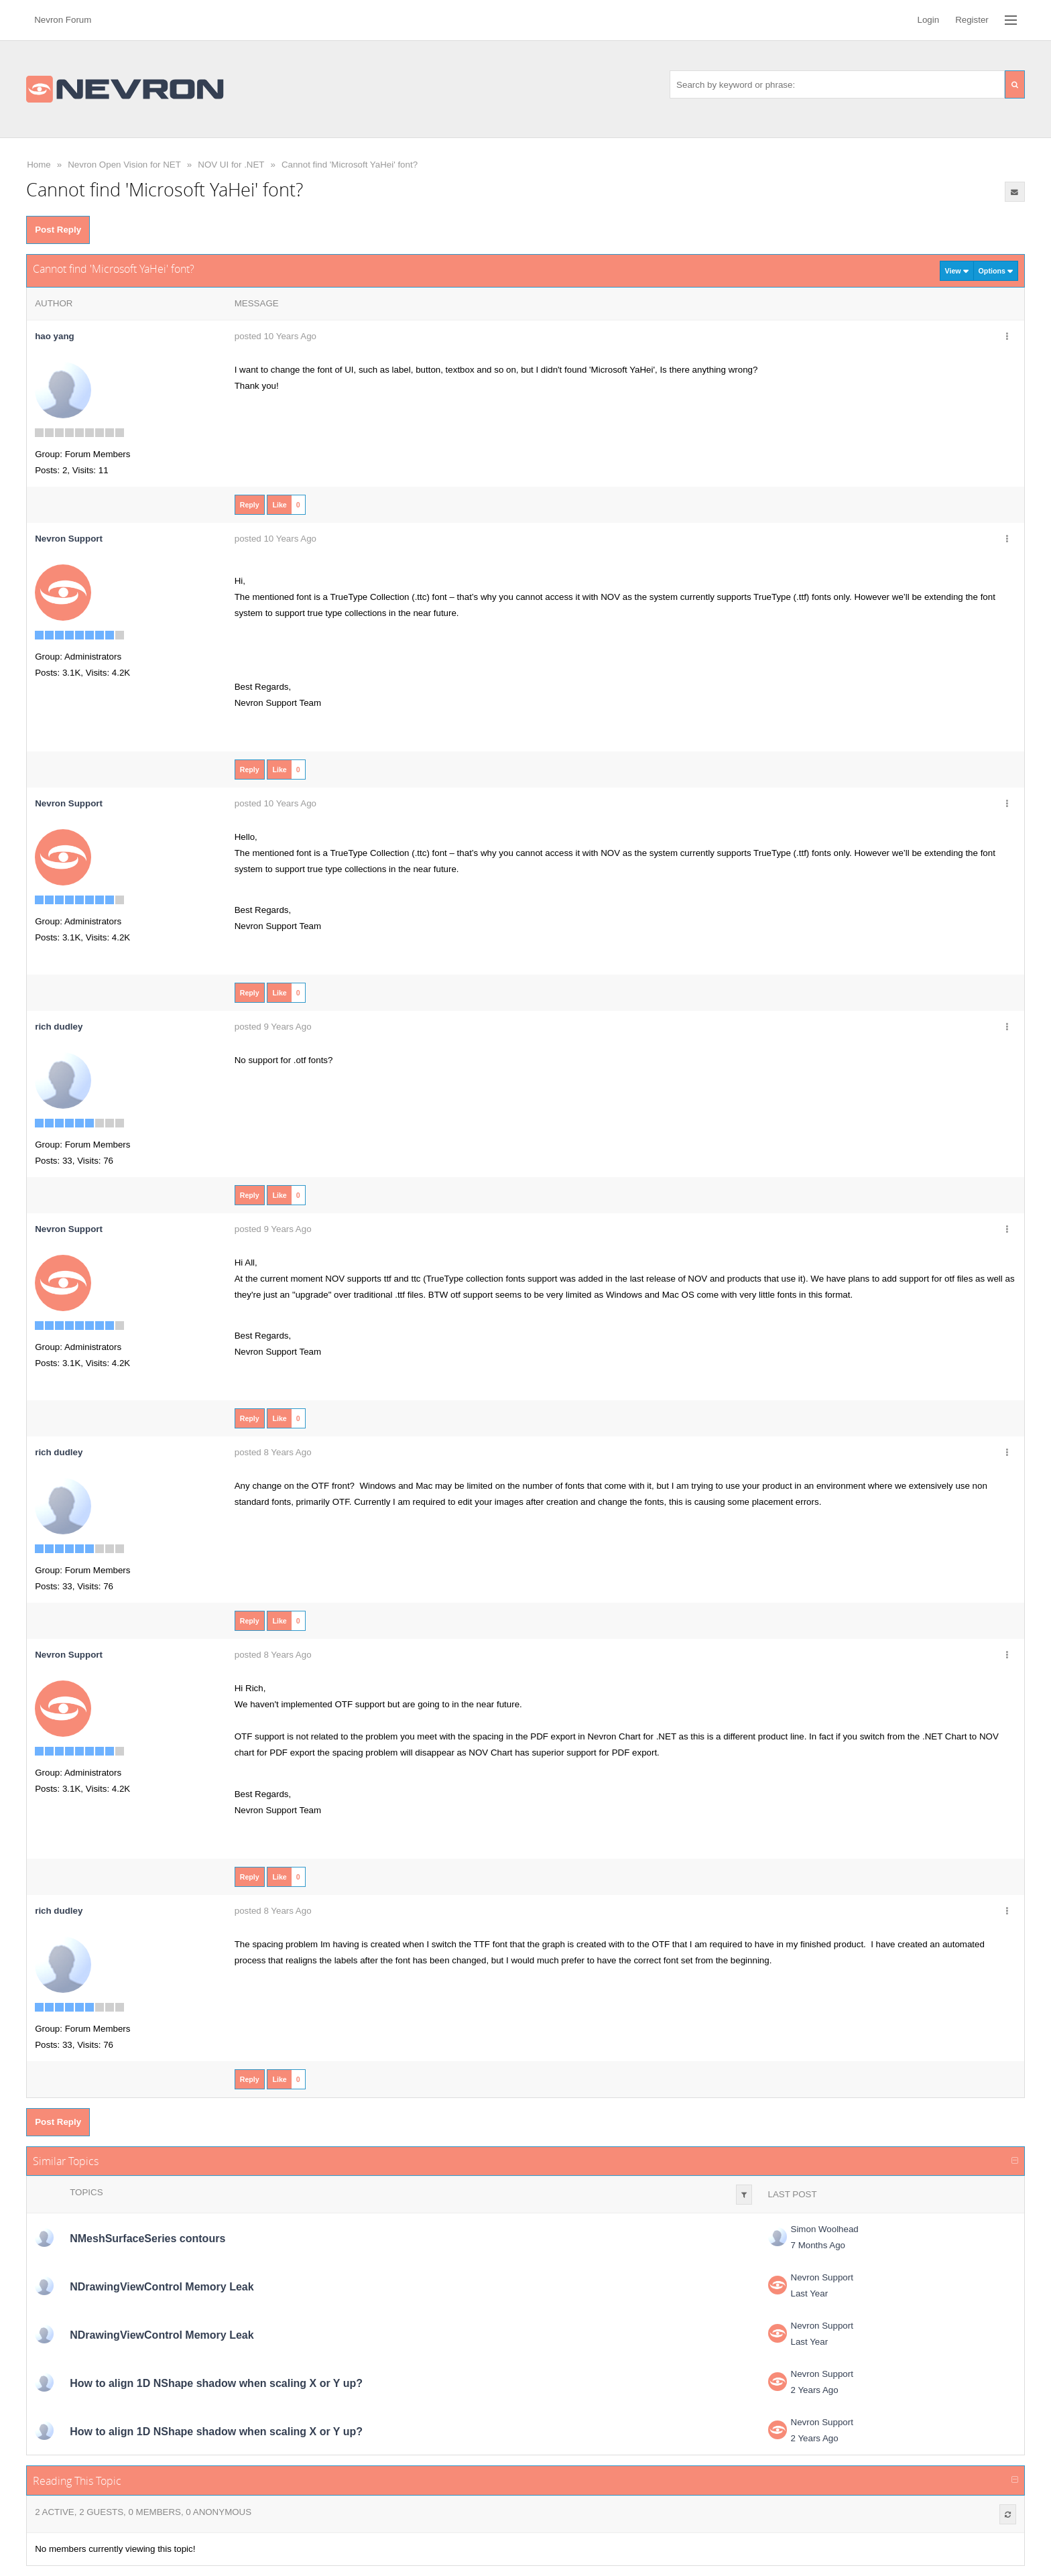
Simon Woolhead (825, 2229)
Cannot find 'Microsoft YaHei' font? (350, 165)
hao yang (54, 336)
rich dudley (58, 1027)
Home (39, 165)
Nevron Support (822, 2277)
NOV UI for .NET (231, 165)
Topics (86, 2192)
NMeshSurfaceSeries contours (147, 2238)
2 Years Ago (815, 2390)
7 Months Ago (818, 2245)
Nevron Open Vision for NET (124, 165)
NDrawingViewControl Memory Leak (161, 2286)
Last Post (792, 2194)
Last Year (809, 2293)
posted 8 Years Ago (273, 1452)
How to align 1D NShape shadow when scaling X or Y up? (216, 2383)
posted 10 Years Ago (275, 336)
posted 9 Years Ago (273, 1027)
